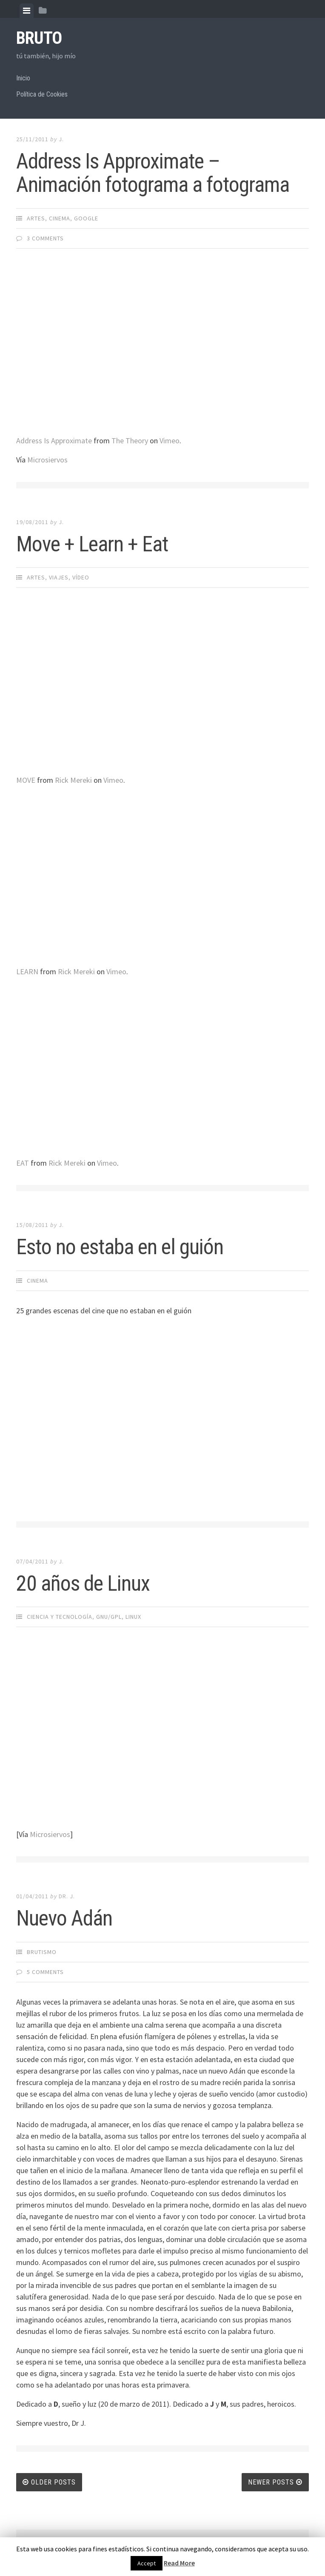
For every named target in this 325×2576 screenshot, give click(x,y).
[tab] (27, 10)
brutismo (42, 1952)
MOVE (25, 780)
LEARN (27, 971)
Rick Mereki (73, 780)
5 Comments (45, 1972)
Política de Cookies (42, 94)
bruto (39, 38)
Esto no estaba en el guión (119, 1247)
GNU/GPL (109, 1616)
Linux (133, 1616)
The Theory (129, 440)
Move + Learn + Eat (92, 544)
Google (86, 218)
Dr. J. (67, 1896)
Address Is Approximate (54, 440)
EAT (22, 1163)
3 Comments (45, 238)
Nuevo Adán (64, 1918)
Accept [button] (146, 2563)
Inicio (23, 78)
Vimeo (170, 440)
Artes (36, 218)
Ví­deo (80, 577)
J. (61, 139)
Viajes (58, 577)
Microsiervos (47, 460)
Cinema (59, 218)
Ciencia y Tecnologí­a (59, 1616)
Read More (179, 2563)
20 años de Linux (83, 1583)
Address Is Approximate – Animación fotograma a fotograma (152, 173)
